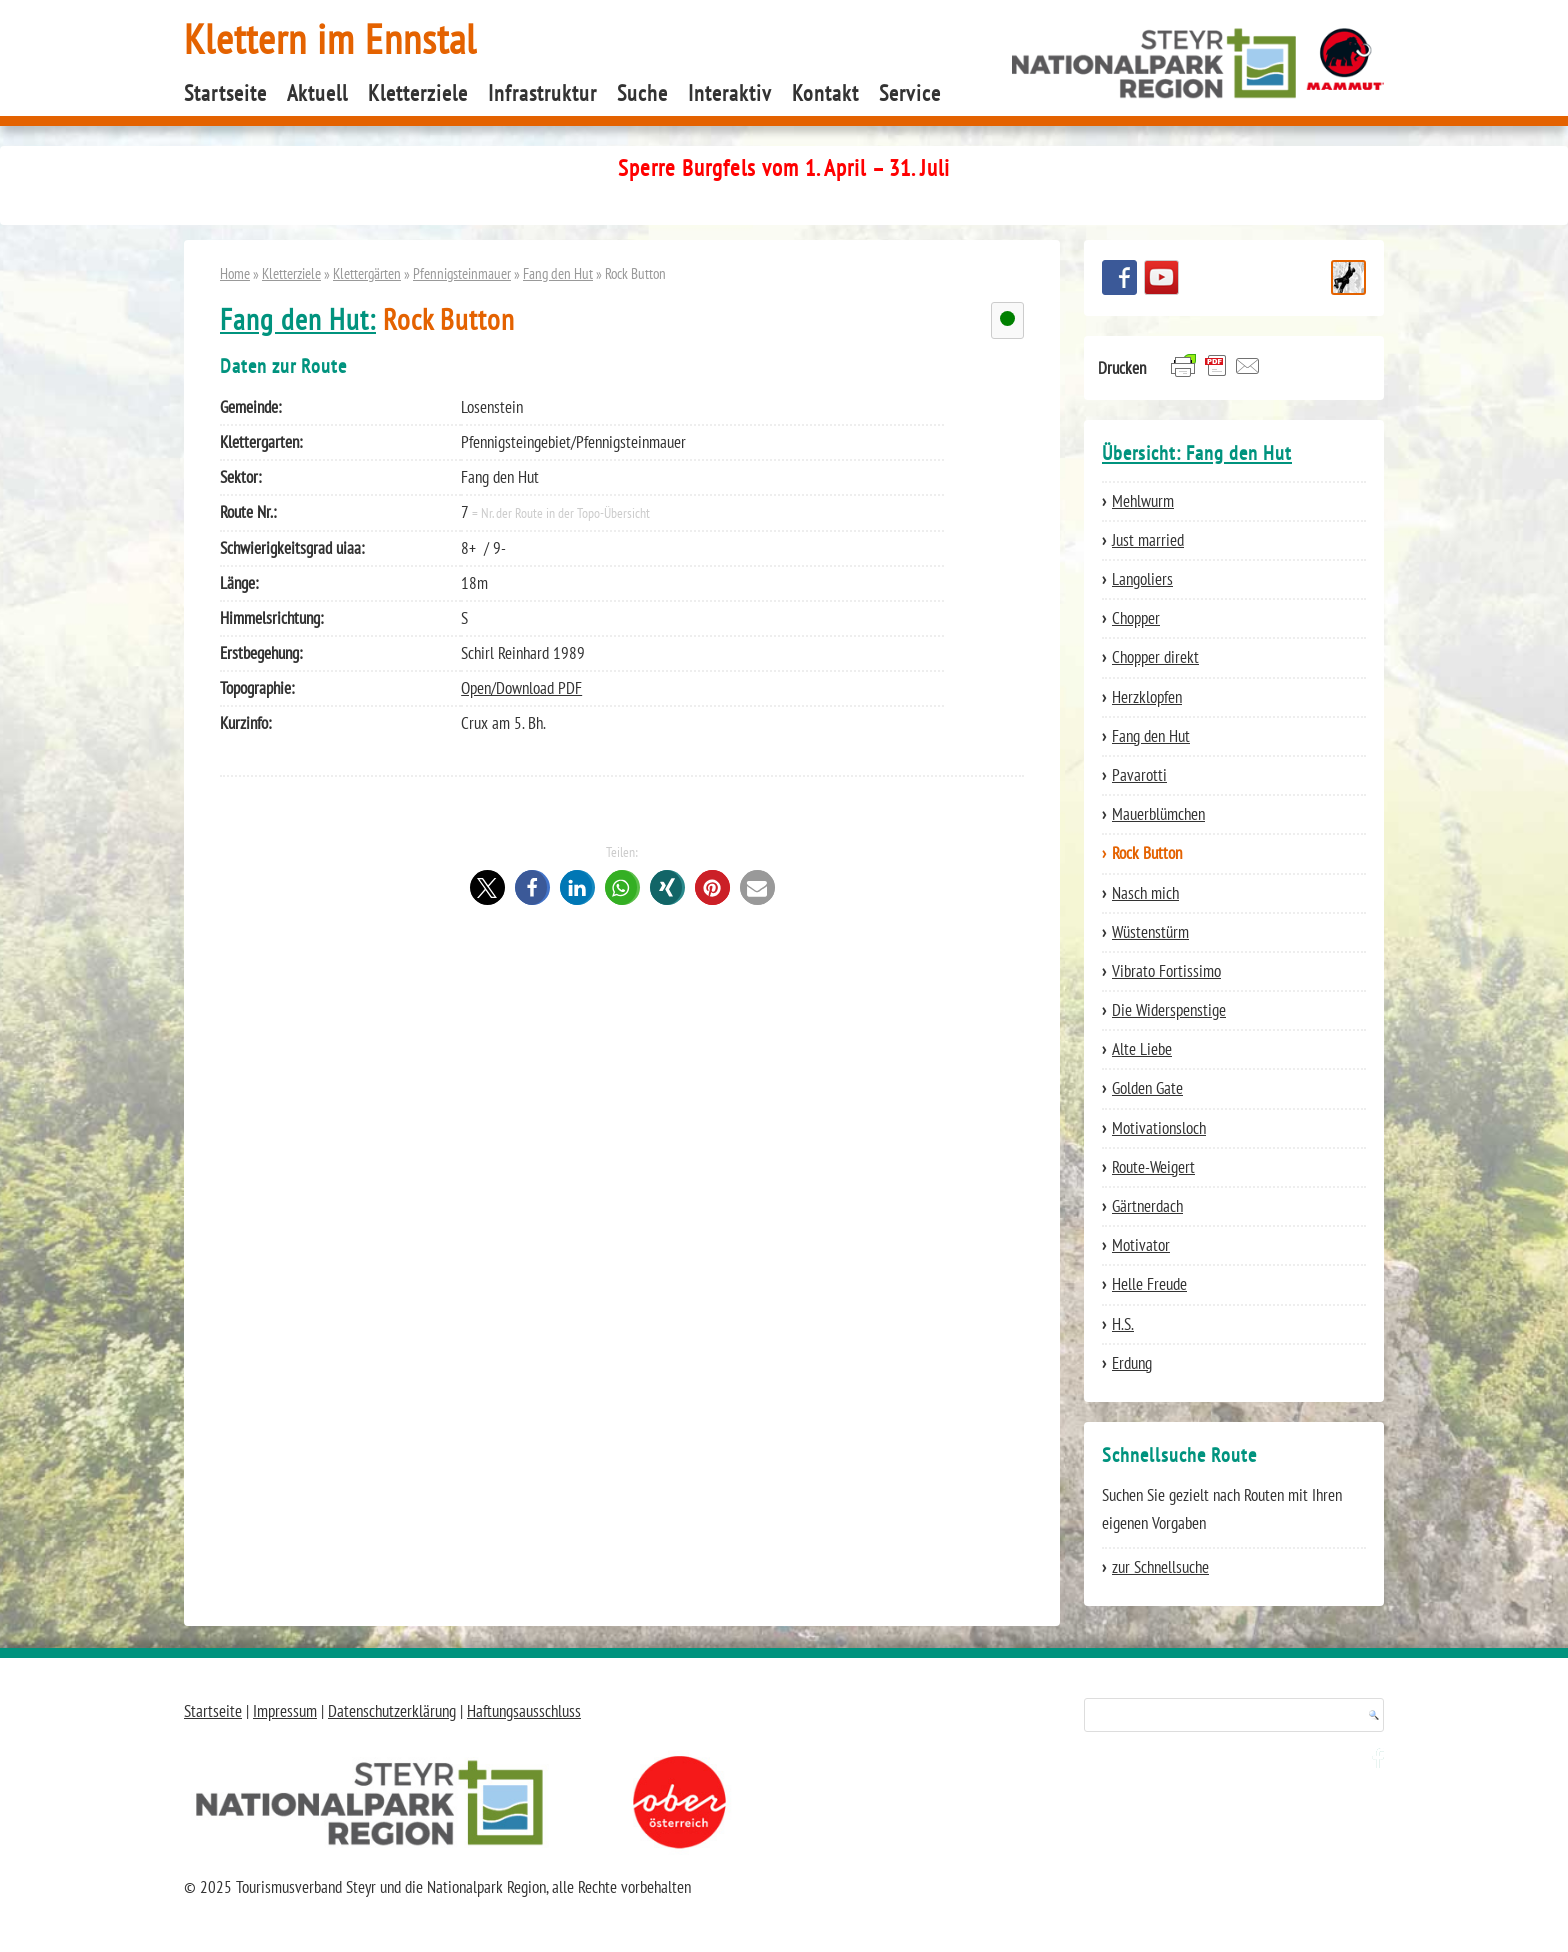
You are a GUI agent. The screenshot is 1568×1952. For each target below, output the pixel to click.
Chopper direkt (1155, 657)
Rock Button (1147, 853)
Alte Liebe (1142, 1049)
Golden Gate (1147, 1088)
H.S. (1123, 1324)
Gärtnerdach (1147, 1206)
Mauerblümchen (1158, 814)
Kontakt (825, 93)
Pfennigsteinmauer (462, 273)
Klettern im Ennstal (330, 38)
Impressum (285, 1711)
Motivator (1141, 1245)
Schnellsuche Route (1348, 277)
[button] (487, 887)
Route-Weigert (1153, 1167)
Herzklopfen (1147, 697)
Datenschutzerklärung (392, 1711)
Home (235, 273)
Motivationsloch (1159, 1128)
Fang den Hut (558, 273)
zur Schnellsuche (1160, 1567)
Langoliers (1142, 579)
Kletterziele (418, 93)
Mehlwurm (1143, 501)
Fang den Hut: (298, 319)
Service (910, 93)
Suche (642, 93)
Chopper (1136, 618)
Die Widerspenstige (1169, 1010)
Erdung (1132, 1363)
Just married (1148, 540)
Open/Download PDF (521, 688)
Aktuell (317, 93)
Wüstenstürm (1150, 932)
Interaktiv (730, 93)
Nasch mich (1145, 893)
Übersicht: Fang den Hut (1197, 453)
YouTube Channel (1161, 277)
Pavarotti (1139, 775)
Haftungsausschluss (524, 1711)
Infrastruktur (542, 93)
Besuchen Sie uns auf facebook (1119, 277)
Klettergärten (367, 273)
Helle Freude (1149, 1284)
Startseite (225, 93)
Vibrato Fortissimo (1166, 971)
